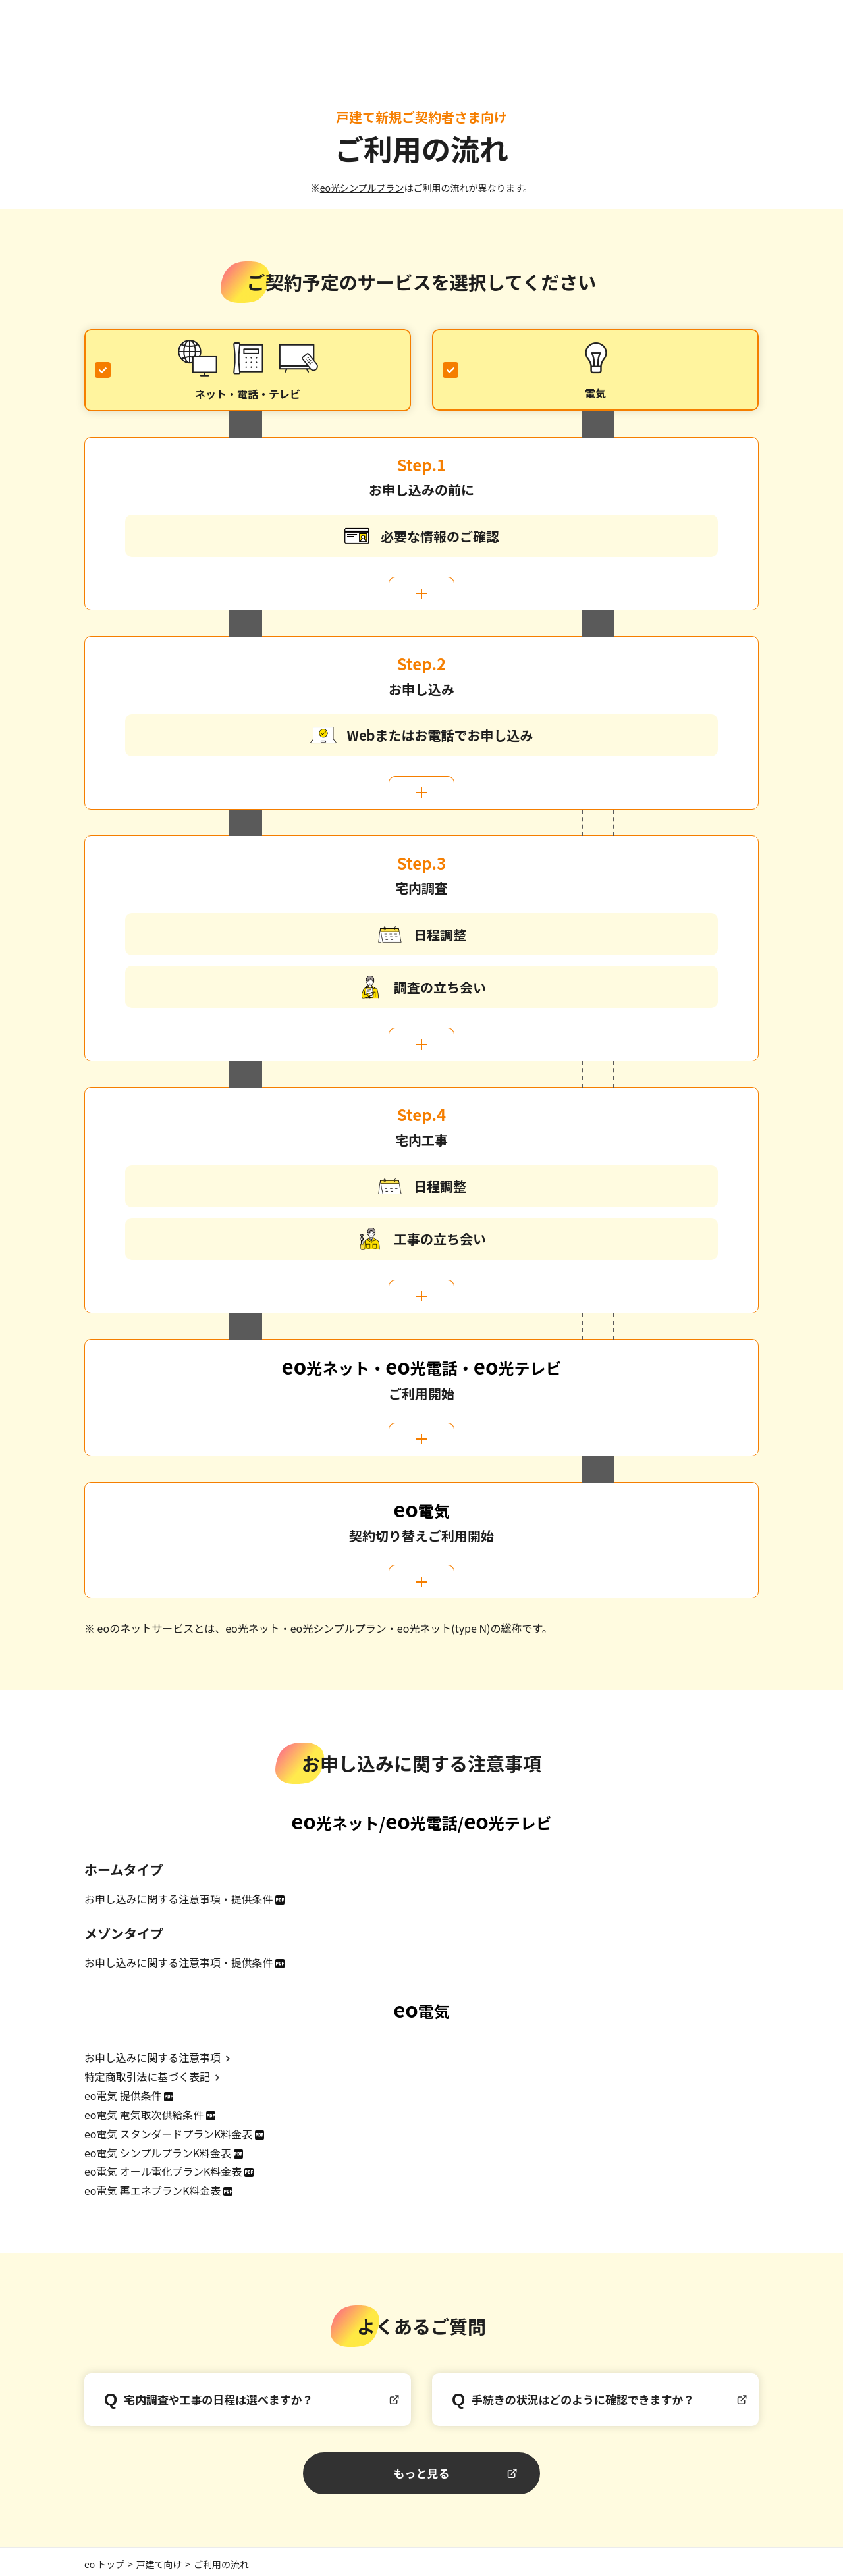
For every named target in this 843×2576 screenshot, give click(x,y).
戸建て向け (159, 2558)
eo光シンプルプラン (362, 187)
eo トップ (104, 2558)
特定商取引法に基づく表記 (147, 2075)
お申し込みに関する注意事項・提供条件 (179, 1898)
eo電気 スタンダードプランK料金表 (168, 2130)
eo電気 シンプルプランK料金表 (158, 2149)
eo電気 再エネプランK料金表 (152, 2186)
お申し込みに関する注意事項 (152, 2056)
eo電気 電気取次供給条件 (144, 2112)
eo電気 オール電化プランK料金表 (163, 2167)
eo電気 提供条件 (123, 2093)
